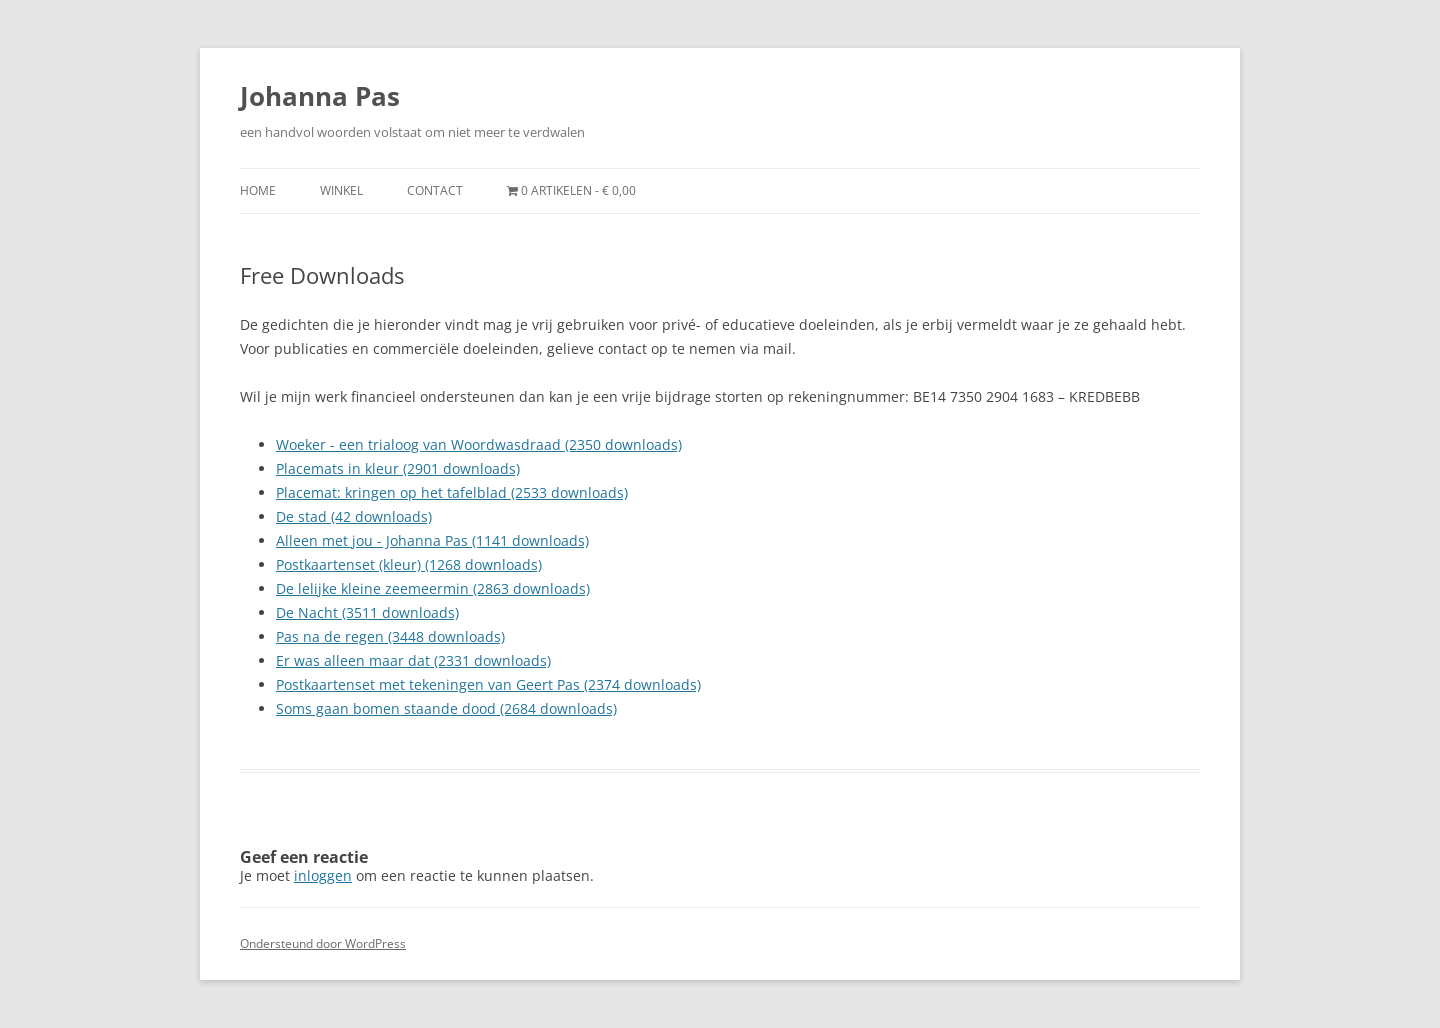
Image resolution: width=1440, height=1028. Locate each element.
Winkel (341, 190)
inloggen (323, 875)
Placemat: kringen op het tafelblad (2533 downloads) (452, 492)
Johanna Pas (320, 96)
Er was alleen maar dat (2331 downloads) (413, 660)
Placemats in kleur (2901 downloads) (398, 468)
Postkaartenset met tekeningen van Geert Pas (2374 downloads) (488, 684)
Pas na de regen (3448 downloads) (390, 636)
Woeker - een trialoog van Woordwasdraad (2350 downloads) (479, 444)
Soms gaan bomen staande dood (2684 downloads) (446, 708)
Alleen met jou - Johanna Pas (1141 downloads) (432, 540)
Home (258, 190)
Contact (435, 190)
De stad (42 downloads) (354, 516)
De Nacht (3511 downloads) (367, 612)
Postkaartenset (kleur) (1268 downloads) (409, 564)
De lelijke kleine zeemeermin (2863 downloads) (433, 588)
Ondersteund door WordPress (323, 943)
